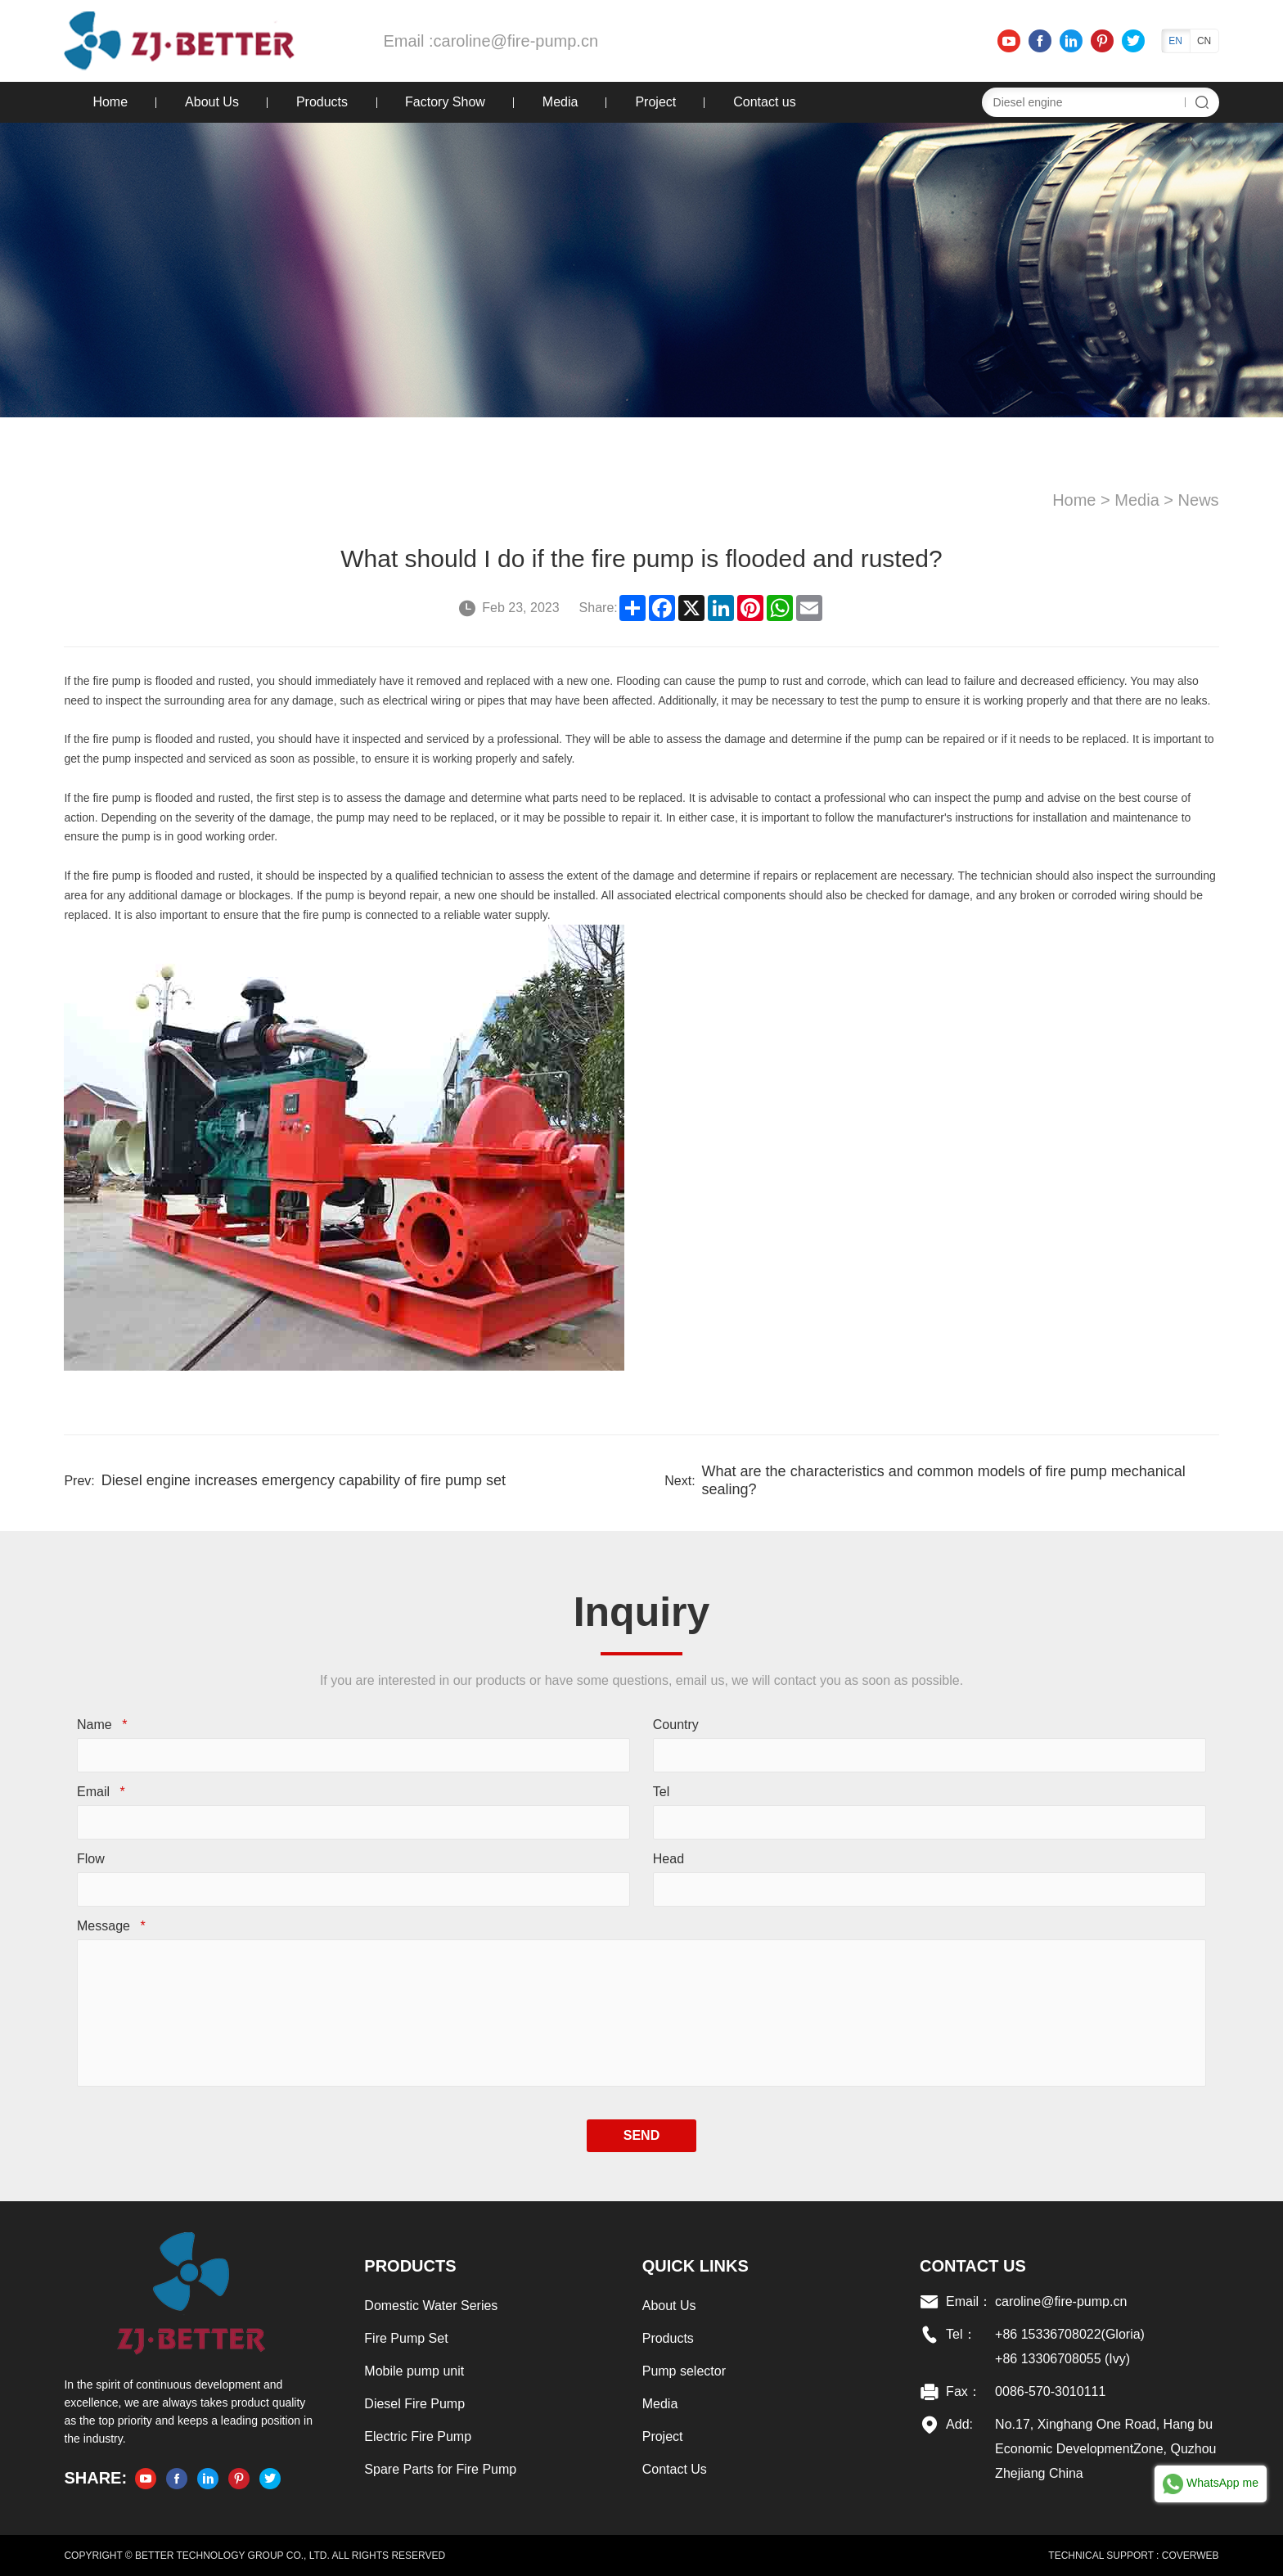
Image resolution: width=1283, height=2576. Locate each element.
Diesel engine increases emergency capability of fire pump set (303, 1480)
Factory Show (445, 102)
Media (560, 102)
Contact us (764, 102)
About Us (212, 102)
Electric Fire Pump (417, 2436)
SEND (641, 2135)
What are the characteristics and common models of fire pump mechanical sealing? (944, 1480)
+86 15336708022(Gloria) (1070, 2334)
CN (1204, 41)
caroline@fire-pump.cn (516, 41)
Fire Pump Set (406, 2338)
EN (1175, 41)
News (1198, 500)
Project (655, 102)
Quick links (695, 2266)
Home (110, 102)
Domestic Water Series (430, 2306)
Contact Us (674, 2469)
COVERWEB (1190, 2555)
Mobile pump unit (414, 2371)
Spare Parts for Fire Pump (440, 2469)
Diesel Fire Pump (414, 2404)
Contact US (973, 2266)
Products (322, 102)
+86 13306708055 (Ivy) (1062, 2359)
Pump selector (684, 2371)
